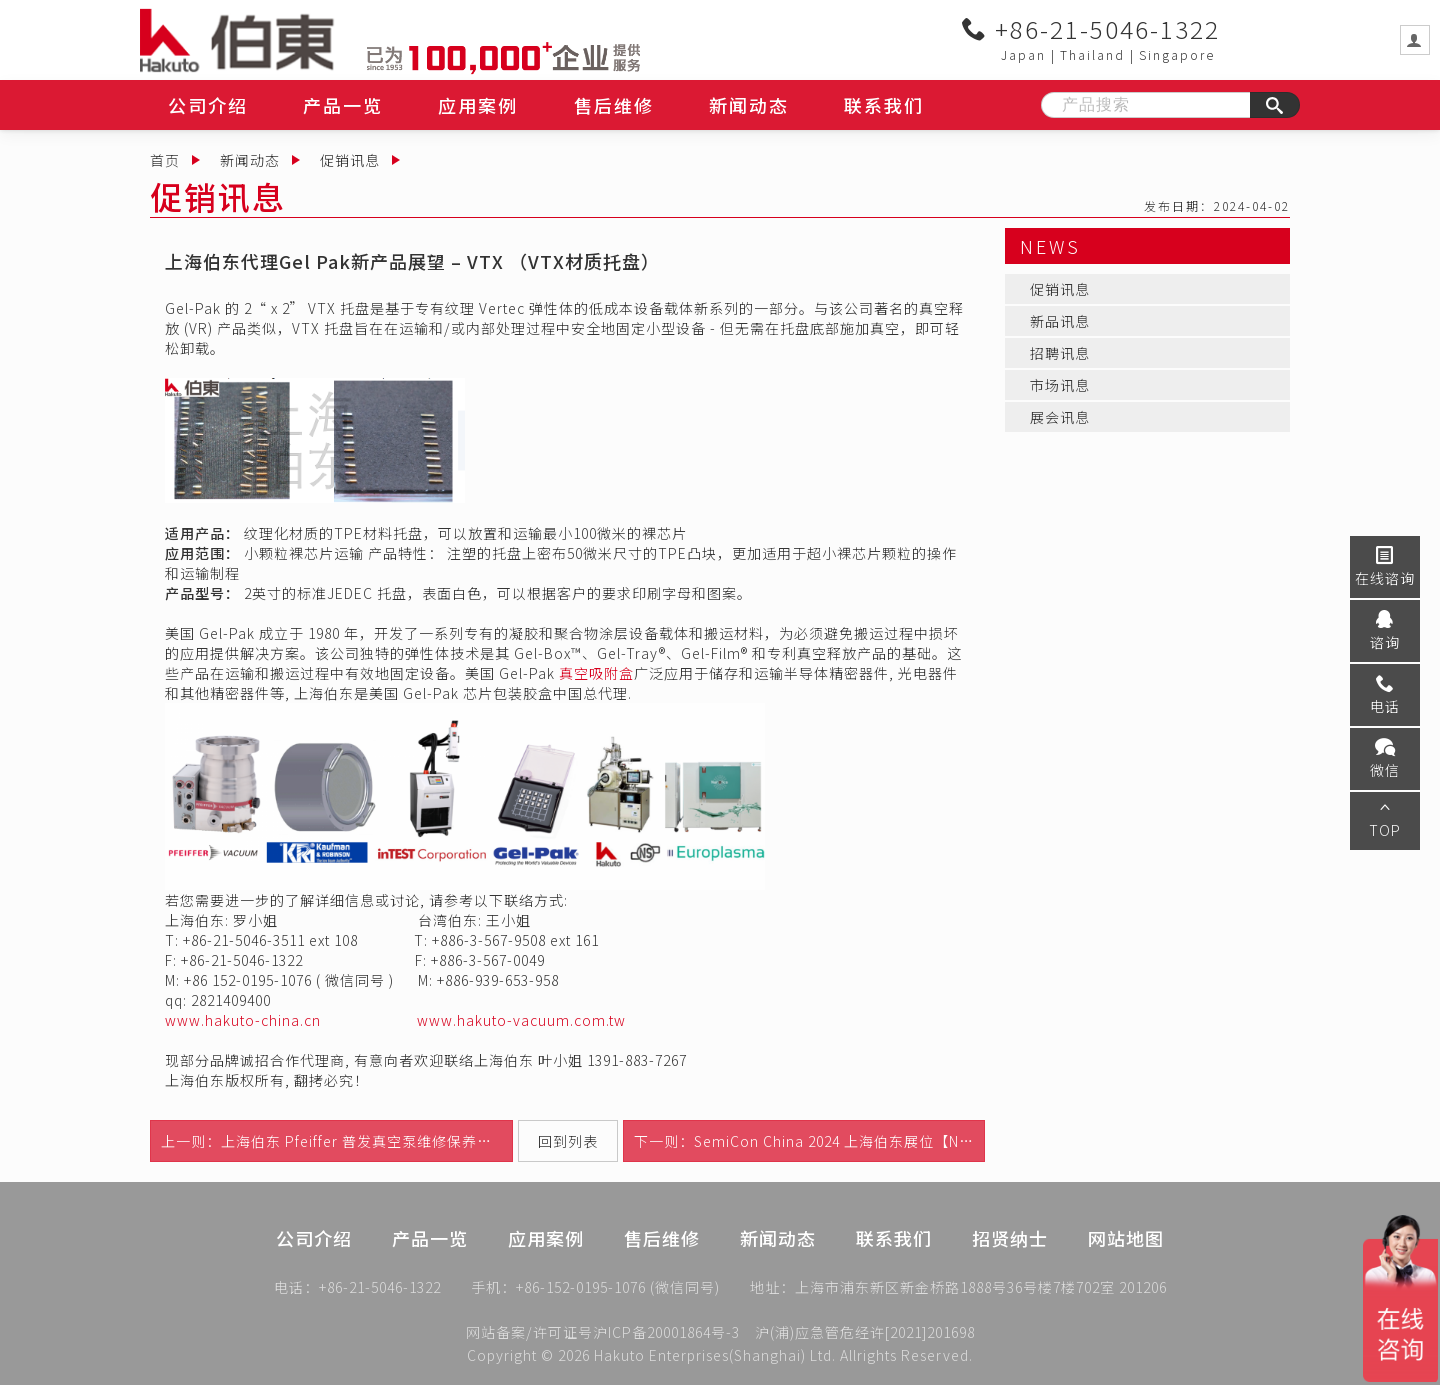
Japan (1023, 54)
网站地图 (1126, 1259)
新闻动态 (749, 105)
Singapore (1177, 54)
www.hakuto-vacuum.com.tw (521, 1020)
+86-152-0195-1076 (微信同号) (618, 1289)
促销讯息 (350, 160)
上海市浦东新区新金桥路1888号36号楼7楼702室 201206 (981, 1289)
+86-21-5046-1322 (1091, 29)
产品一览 (343, 105)
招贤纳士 (1010, 1259)
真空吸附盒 (596, 673)
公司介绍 (208, 105)
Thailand (1092, 54)
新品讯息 (1060, 321)
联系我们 (884, 105)
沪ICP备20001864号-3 (666, 1332)
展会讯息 (1060, 417)
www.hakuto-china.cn (243, 1020)
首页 (165, 160)
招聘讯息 (1060, 353)
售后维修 (614, 105)
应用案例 (478, 105)
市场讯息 (1060, 385)
